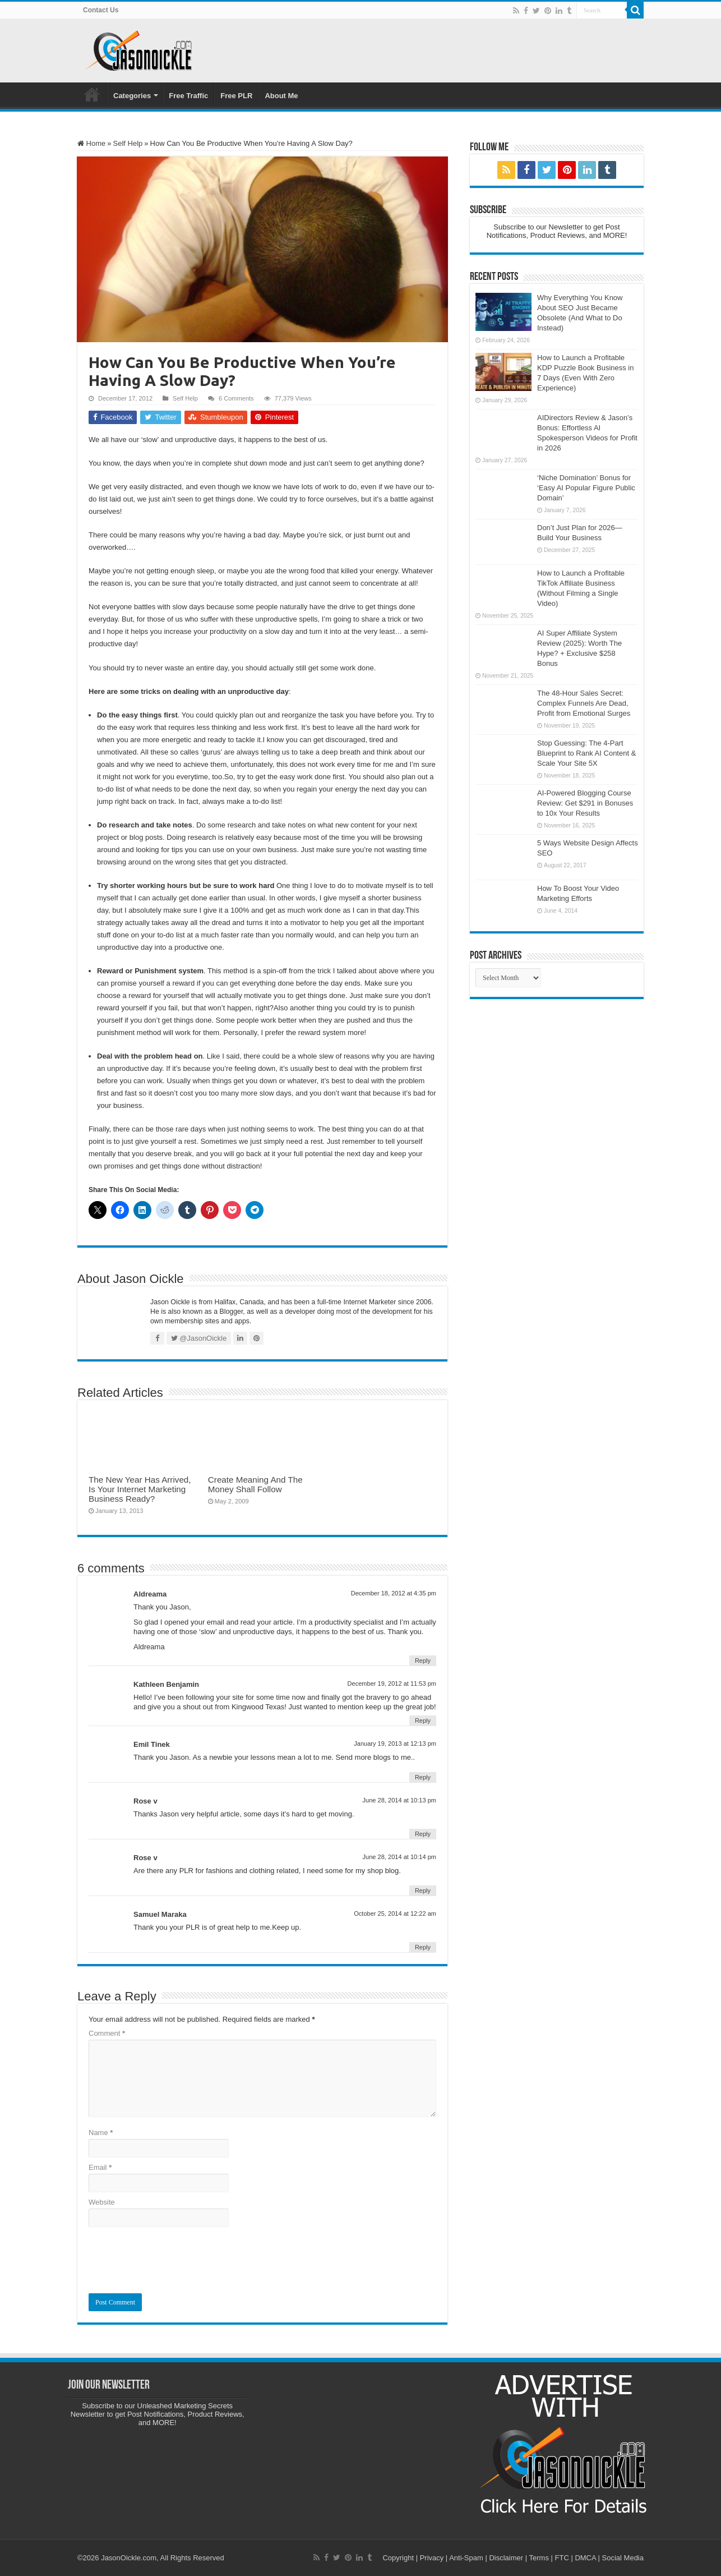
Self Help (128, 143)
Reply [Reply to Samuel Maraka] (423, 1947)
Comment (107, 2033)
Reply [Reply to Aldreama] (423, 1660)
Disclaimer (506, 2558)
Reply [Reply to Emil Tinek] (423, 1777)
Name (101, 2132)
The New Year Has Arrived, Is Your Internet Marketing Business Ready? (140, 1489)
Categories (132, 95)
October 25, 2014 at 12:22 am (395, 1913)
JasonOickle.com (128, 2558)
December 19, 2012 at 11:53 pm (392, 1683)
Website (102, 2202)
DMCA (585, 2558)
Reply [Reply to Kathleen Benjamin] (423, 1720)
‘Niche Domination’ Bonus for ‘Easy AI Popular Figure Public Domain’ (586, 487)
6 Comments (236, 398)
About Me (281, 95)
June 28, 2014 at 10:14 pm (399, 1856)
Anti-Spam (466, 2558)
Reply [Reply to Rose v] (423, 1833)
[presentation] (174, 2260)
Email (100, 2167)
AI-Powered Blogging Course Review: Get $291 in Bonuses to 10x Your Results (585, 803)
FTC (562, 2558)
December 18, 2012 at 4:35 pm (393, 1593)
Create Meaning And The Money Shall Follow (255, 1484)
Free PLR (236, 95)
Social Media (623, 2558)
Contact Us (100, 10)
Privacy (432, 2558)
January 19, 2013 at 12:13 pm (395, 1743)
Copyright (398, 2558)
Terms (539, 2558)
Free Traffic (188, 95)
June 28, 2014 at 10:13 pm (399, 1800)
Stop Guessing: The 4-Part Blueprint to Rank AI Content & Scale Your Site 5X (586, 753)
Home (92, 94)
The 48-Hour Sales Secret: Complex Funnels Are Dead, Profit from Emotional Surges (583, 703)
